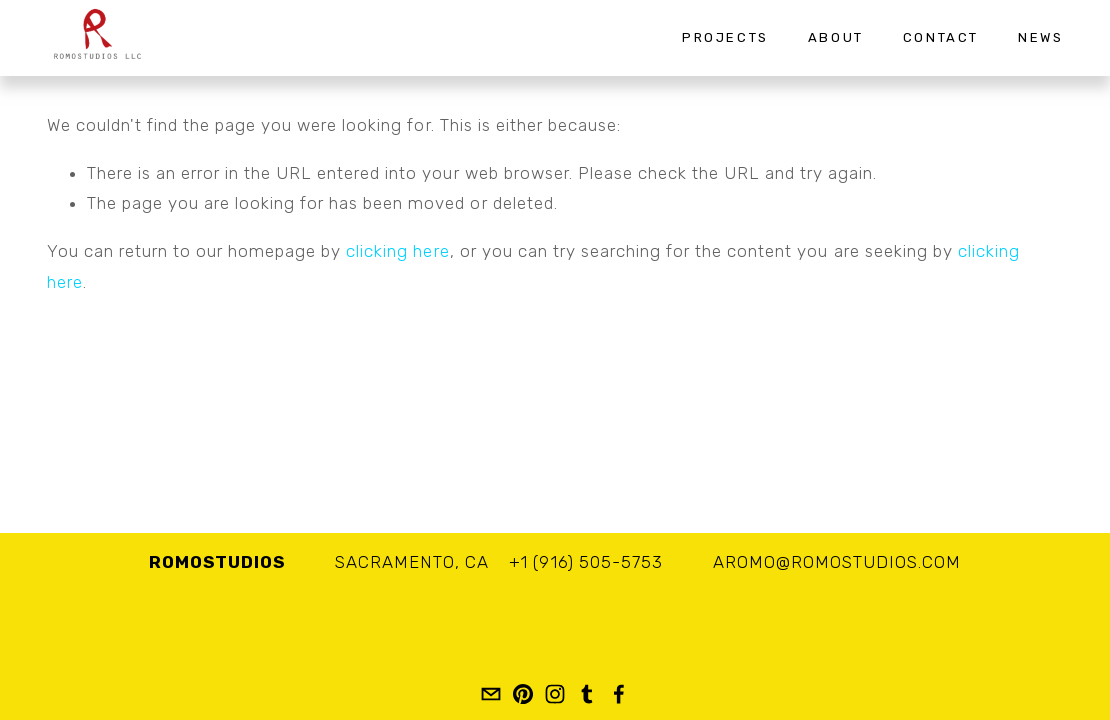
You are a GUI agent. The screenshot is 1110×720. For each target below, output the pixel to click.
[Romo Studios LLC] (619, 694)
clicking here (397, 251)
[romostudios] (523, 694)
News (1040, 37)
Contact (941, 37)
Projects (725, 37)
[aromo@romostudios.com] (491, 694)
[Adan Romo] (555, 694)
